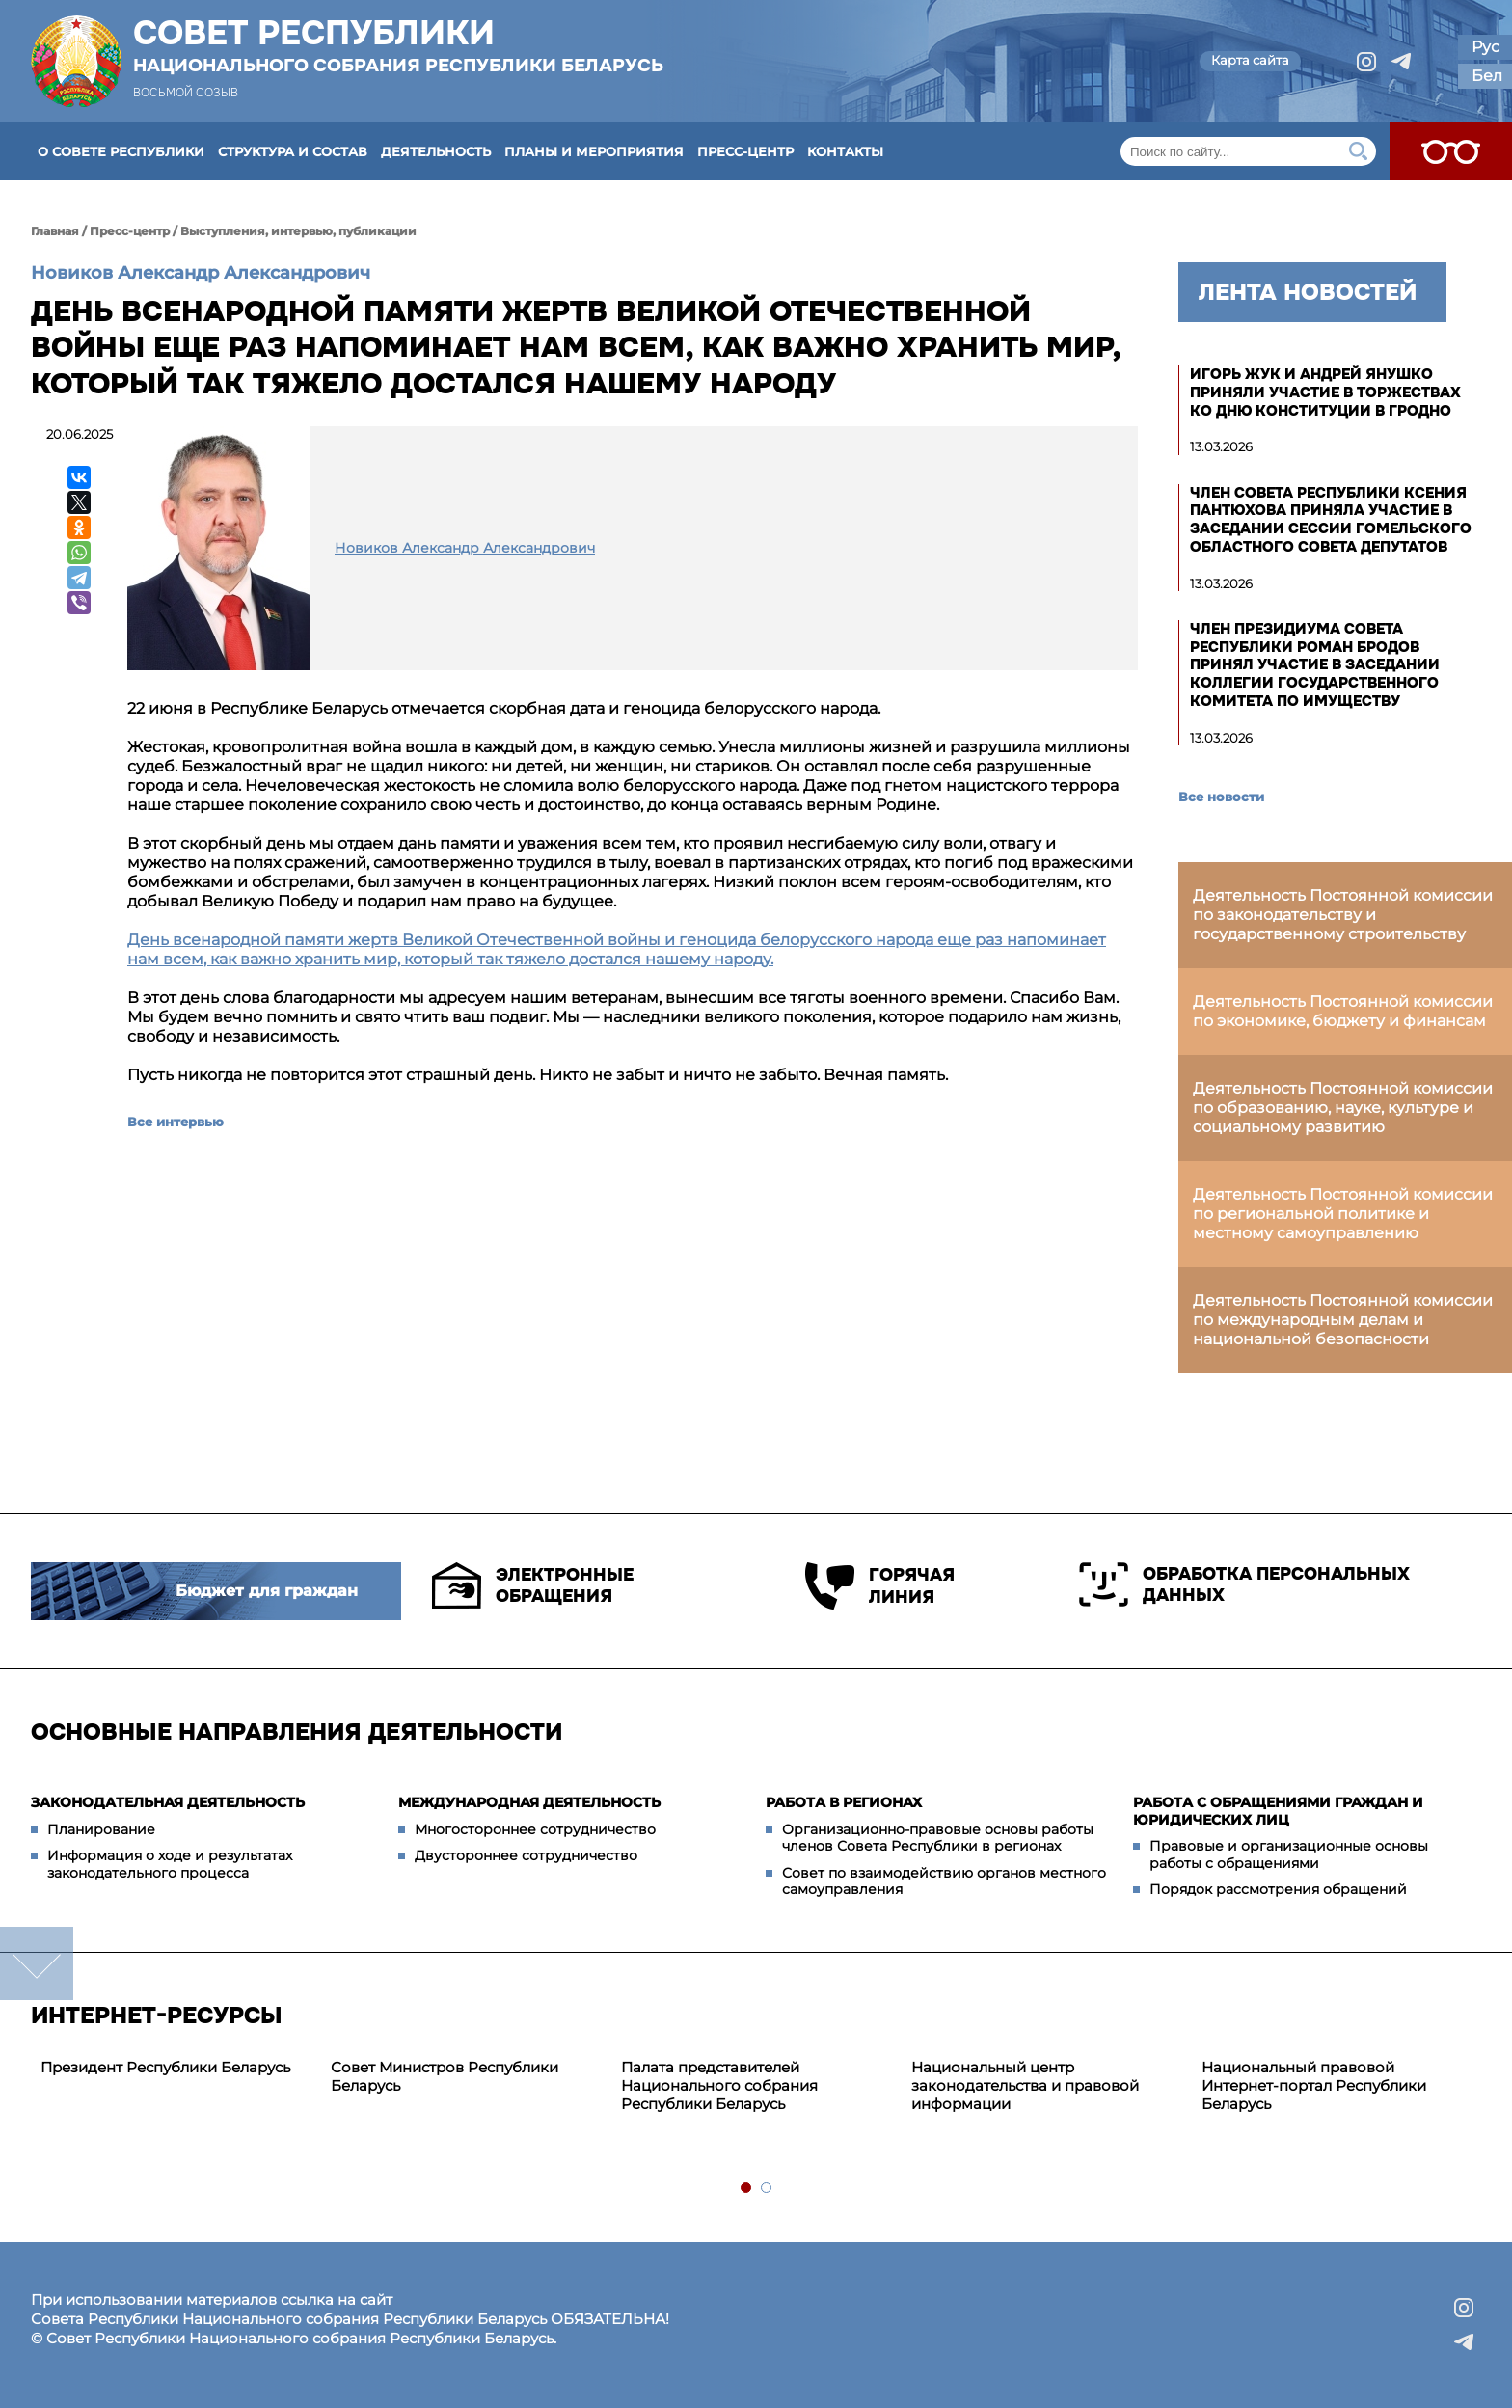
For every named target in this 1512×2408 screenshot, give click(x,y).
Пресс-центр (745, 151)
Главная (55, 231)
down (36, 1963)
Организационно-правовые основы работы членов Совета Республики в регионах (938, 1838)
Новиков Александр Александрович (200, 273)
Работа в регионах (844, 1802)
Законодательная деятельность (168, 1802)
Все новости (1221, 796)
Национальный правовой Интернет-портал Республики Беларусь (1314, 2085)
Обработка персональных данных (1244, 1584)
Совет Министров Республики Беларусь (444, 2076)
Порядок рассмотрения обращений (1278, 1889)
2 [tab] (767, 2188)
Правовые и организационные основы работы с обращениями (1288, 1854)
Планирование (101, 1829)
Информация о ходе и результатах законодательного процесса (169, 1864)
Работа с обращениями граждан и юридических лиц (1278, 1811)
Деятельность (436, 151)
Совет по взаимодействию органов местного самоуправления (944, 1881)
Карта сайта (1250, 60)
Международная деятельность (529, 1802)
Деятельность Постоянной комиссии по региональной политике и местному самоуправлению (1343, 1213)
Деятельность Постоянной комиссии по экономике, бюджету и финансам (1343, 1011)
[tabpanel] (176, 2068)
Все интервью (175, 1121)
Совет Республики (398, 45)
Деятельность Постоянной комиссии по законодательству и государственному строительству (1343, 914)
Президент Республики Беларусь (165, 2067)
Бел (1487, 76)
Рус (1485, 47)
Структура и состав (292, 151)
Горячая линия (880, 1586)
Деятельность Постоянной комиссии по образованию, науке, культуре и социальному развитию (1343, 1107)
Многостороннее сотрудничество (535, 1829)
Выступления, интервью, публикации (298, 231)
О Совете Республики (121, 151)
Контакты (845, 151)
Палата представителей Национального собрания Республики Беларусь (719, 2085)
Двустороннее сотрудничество (526, 1855)
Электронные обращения (533, 1585)
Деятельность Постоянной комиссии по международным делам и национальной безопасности (1343, 1319)
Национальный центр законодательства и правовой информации (1025, 2085)
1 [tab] (747, 2188)
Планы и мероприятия (594, 151)
